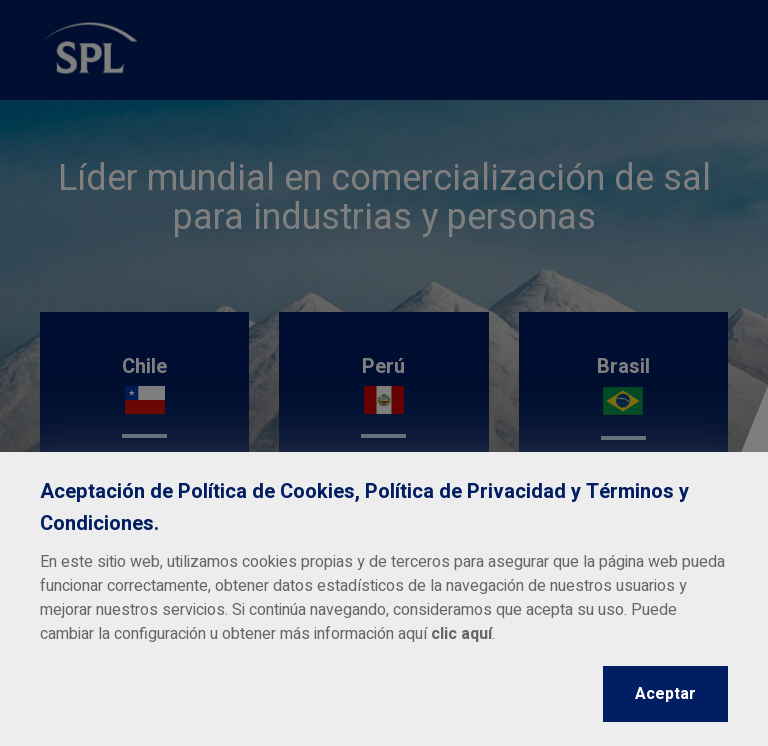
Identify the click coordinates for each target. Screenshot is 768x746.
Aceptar (665, 694)
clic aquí (461, 634)
